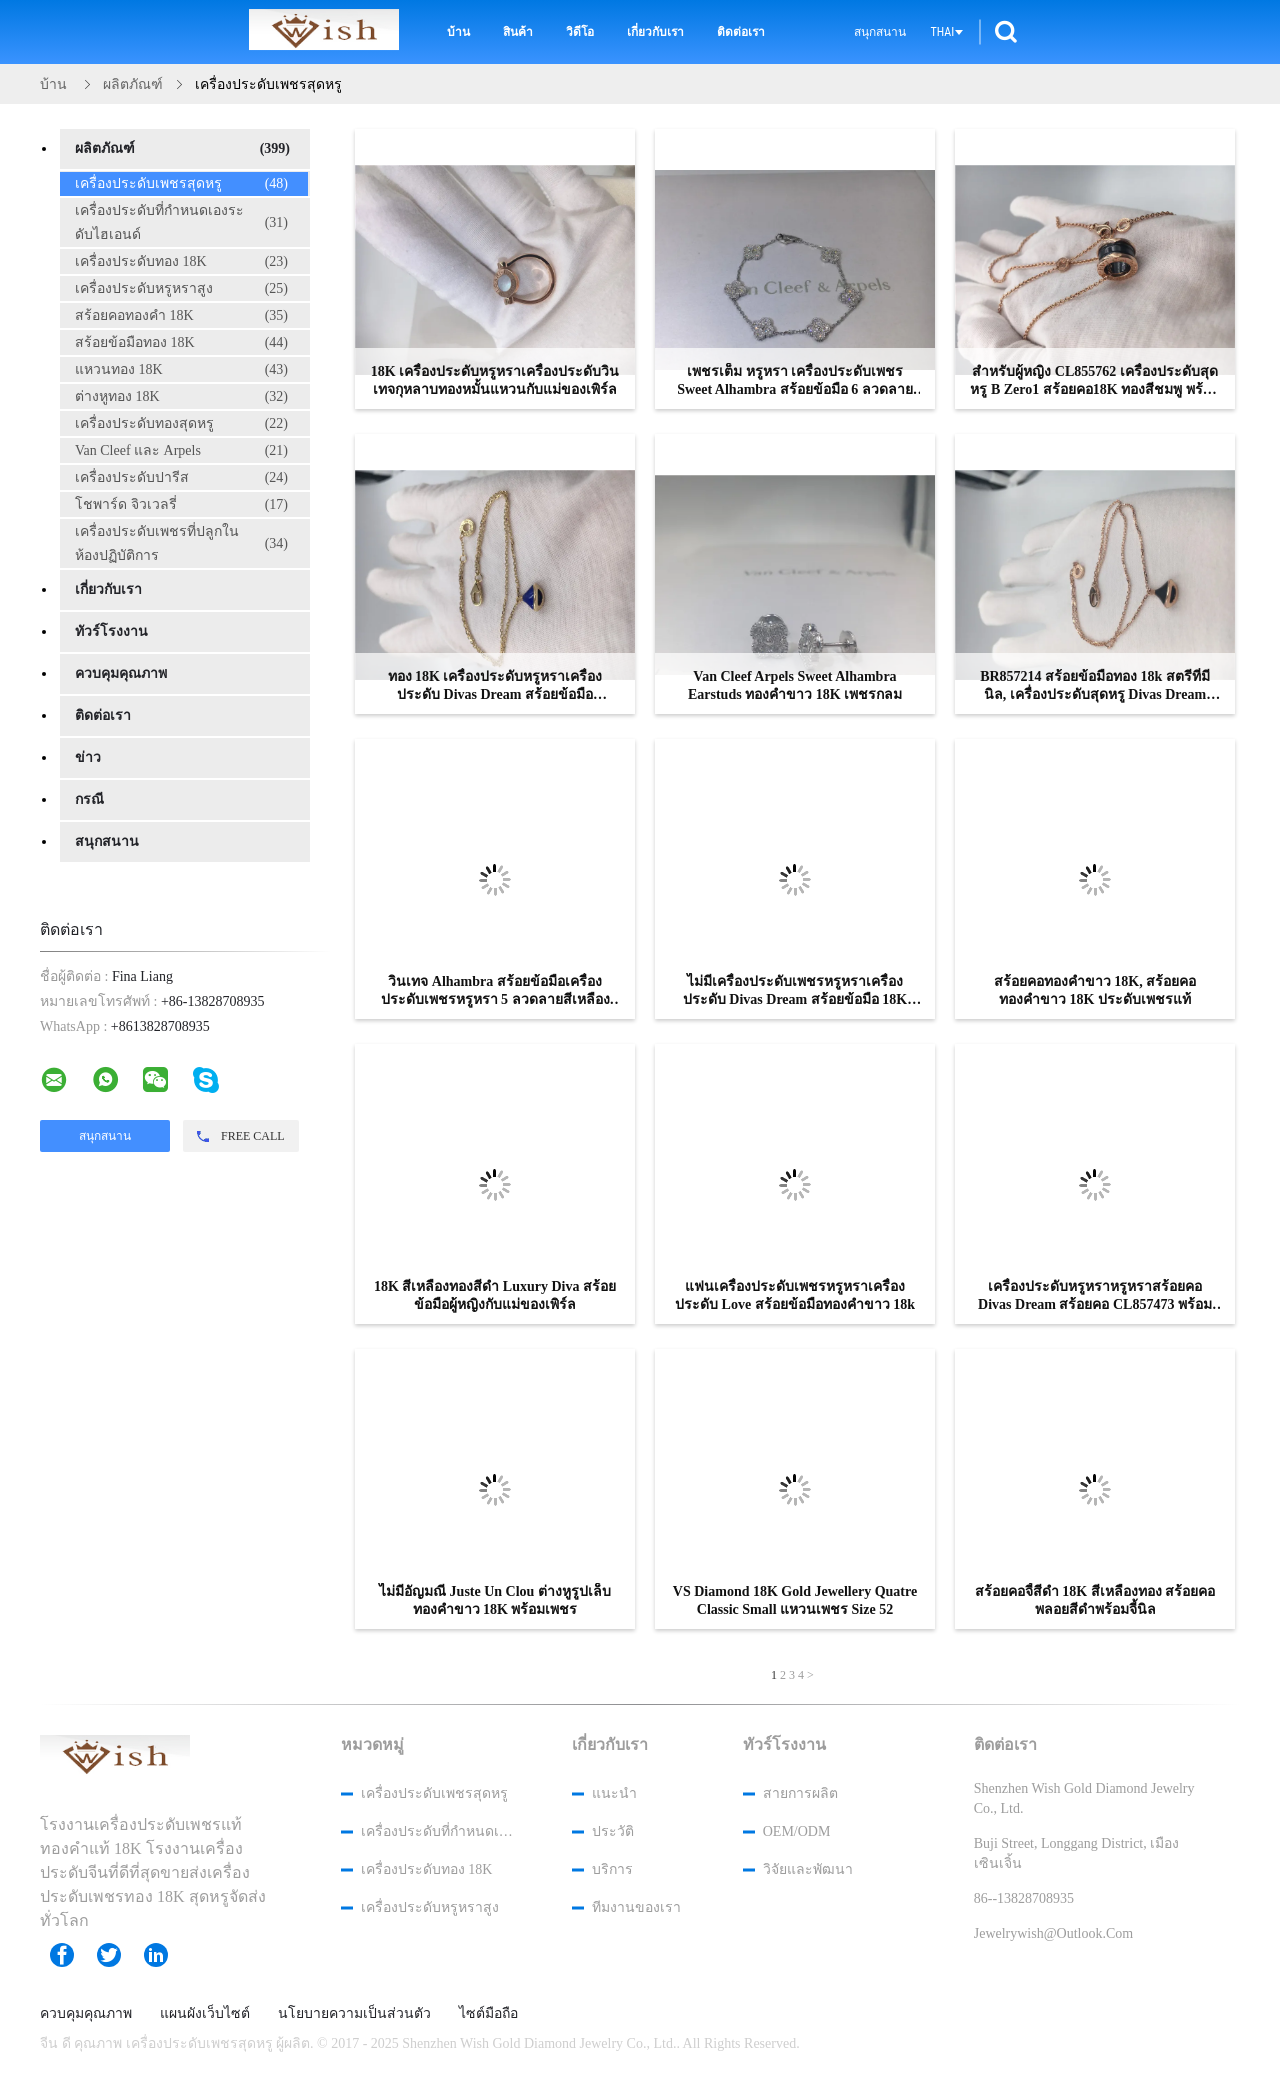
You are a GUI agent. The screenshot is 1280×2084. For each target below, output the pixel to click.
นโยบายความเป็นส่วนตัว (354, 2014)
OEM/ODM (797, 1831)
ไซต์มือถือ (488, 2014)
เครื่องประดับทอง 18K (181, 262)
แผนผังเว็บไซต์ (205, 2014)
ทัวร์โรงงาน (111, 631)
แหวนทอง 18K (181, 370)
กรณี (89, 799)
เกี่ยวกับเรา (655, 32)
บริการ (612, 1869)
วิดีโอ (580, 32)
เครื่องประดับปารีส (181, 478)
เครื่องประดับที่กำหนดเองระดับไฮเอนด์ (181, 222)
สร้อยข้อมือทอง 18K (181, 343)
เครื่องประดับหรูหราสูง (181, 289)
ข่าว (88, 757)
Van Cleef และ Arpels (181, 451)
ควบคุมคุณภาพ (121, 673)
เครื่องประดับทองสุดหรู (181, 424)
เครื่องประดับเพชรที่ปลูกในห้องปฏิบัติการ (181, 543)
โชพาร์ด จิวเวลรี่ (181, 505)
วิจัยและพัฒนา (808, 1869)
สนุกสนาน (880, 32)
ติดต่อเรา (741, 32)
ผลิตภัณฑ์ (182, 149)
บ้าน (458, 32)
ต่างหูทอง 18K (181, 397)
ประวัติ (613, 1831)
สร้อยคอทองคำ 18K (181, 316)
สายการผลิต (800, 1793)
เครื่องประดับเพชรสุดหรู (181, 184)
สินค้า (518, 32)
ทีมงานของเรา (636, 1907)
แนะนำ (614, 1793)
